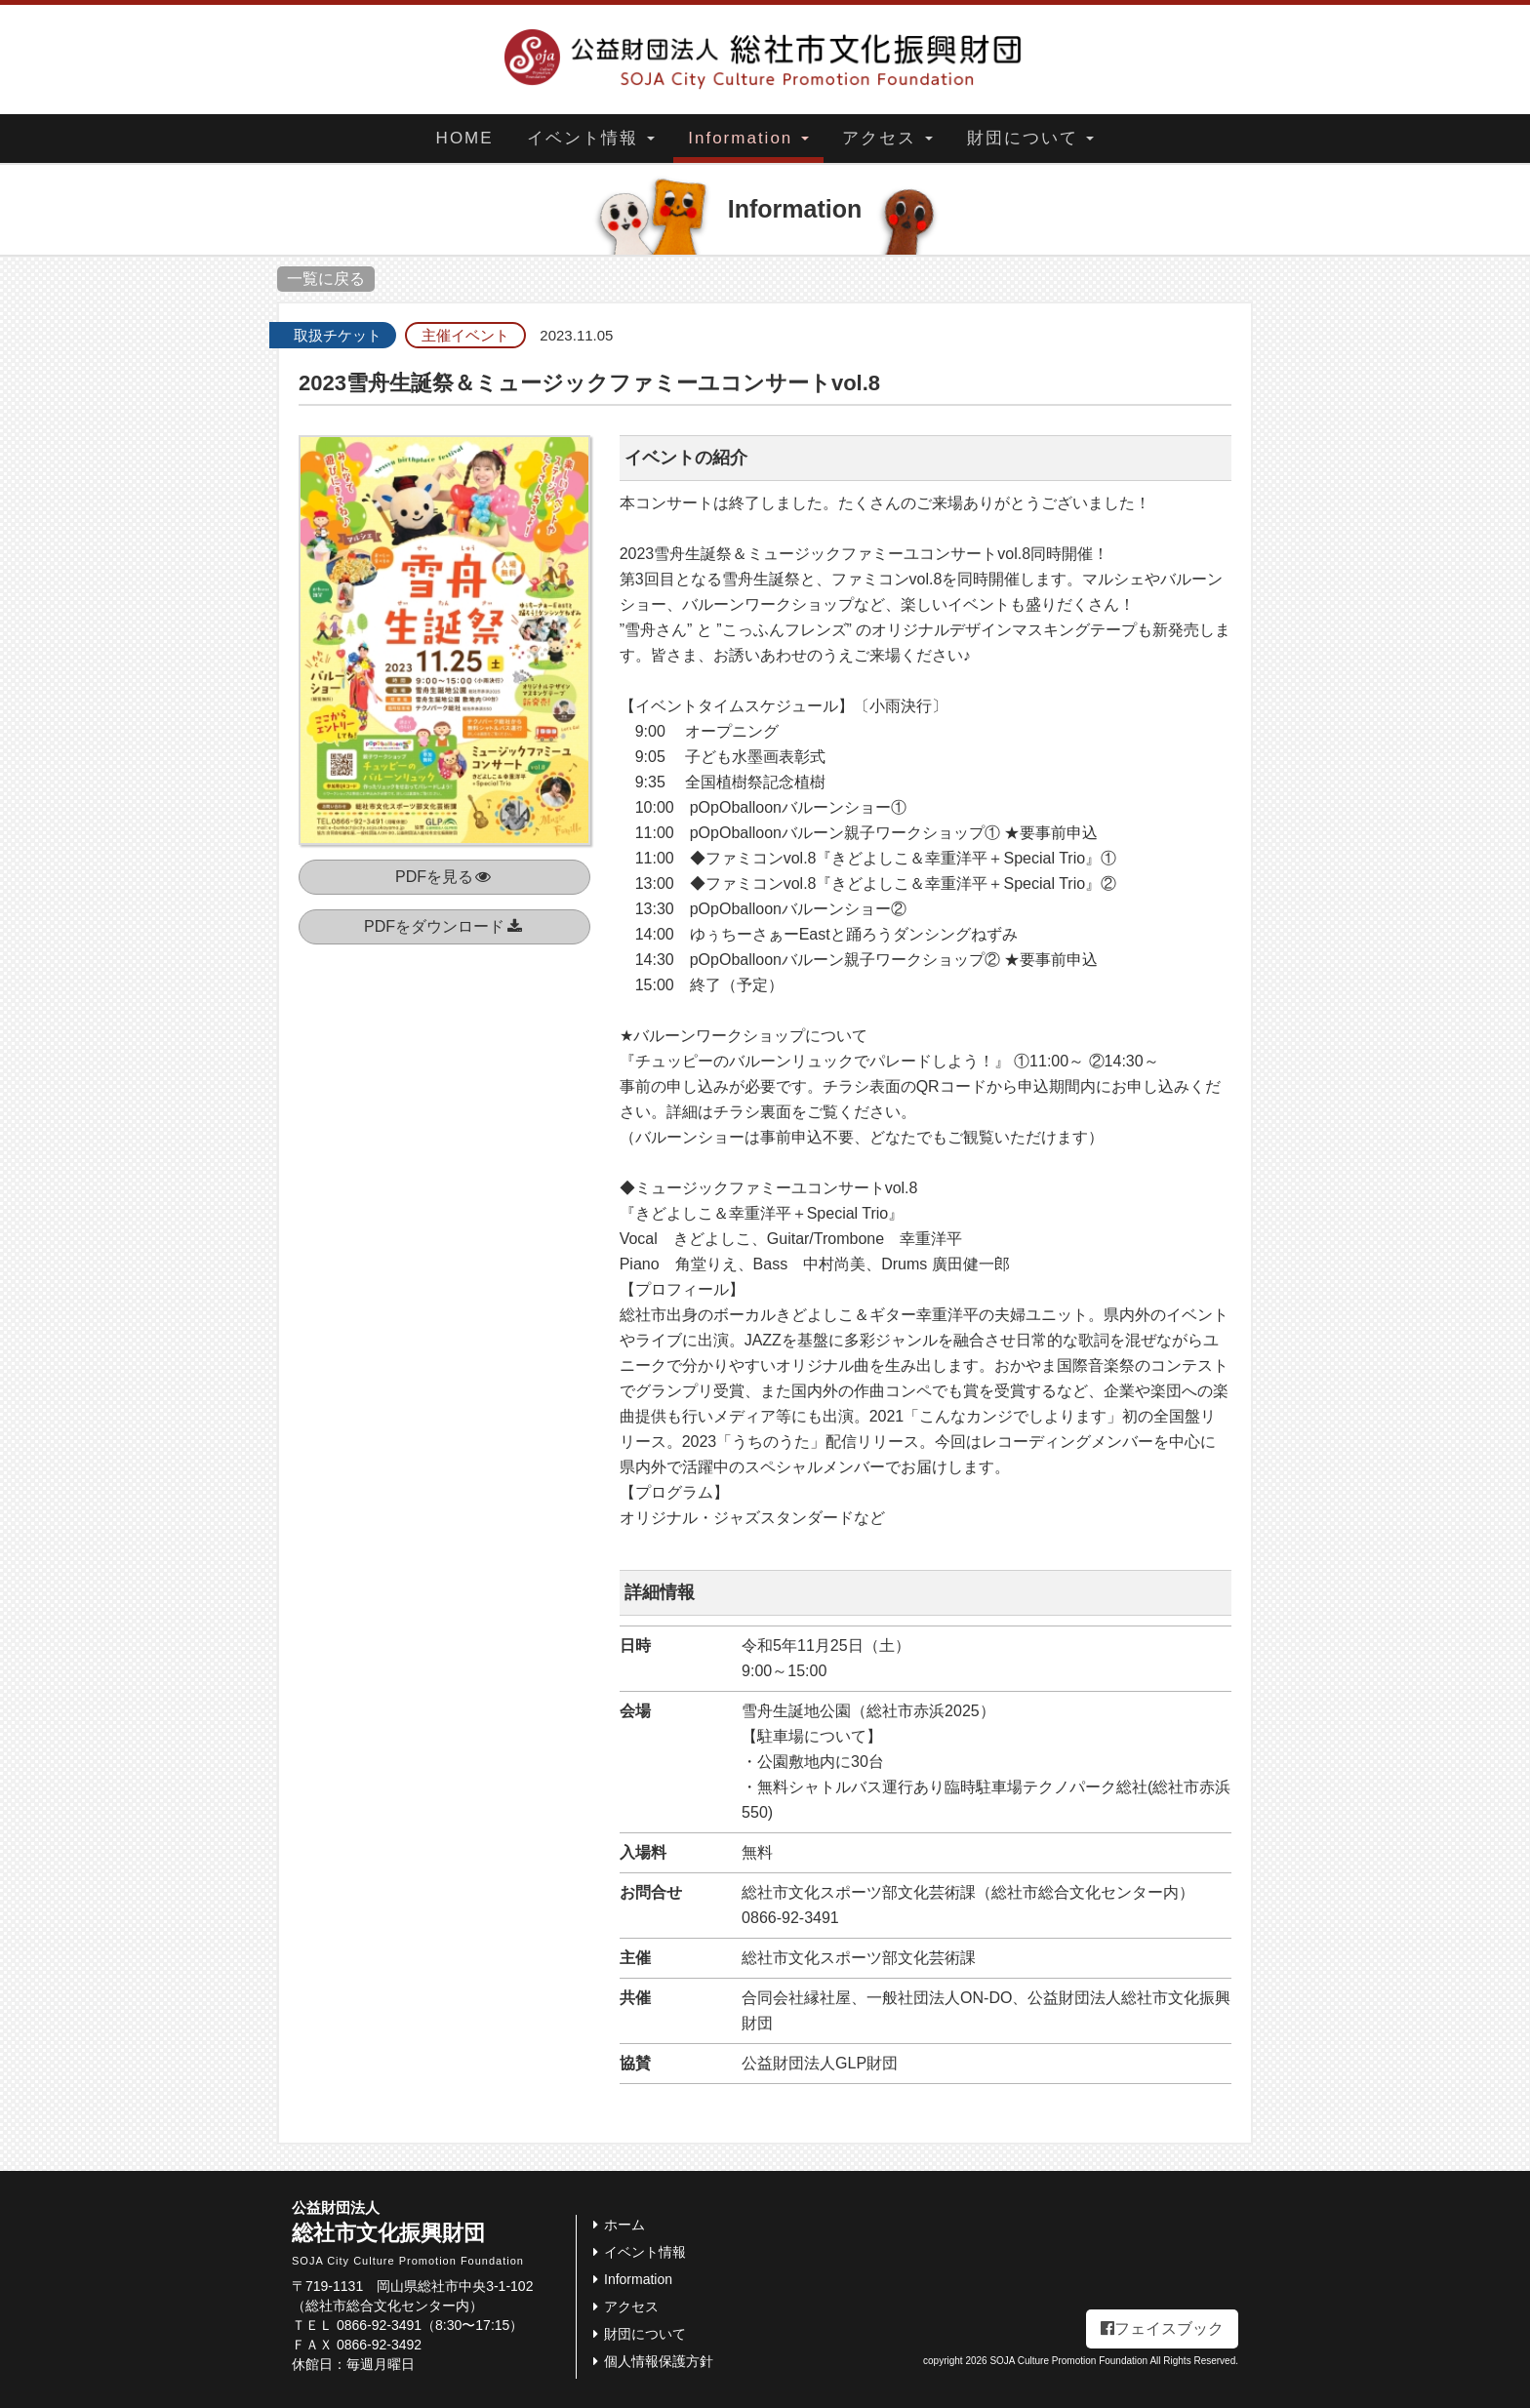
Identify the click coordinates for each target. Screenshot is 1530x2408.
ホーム (615, 2224)
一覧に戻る (326, 278)
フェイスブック (1162, 2328)
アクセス (887, 138)
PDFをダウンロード (444, 926)
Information (748, 138)
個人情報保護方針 (649, 2361)
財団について (1031, 138)
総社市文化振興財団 (434, 2233)
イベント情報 (591, 138)
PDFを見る (444, 876)
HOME (465, 138)
